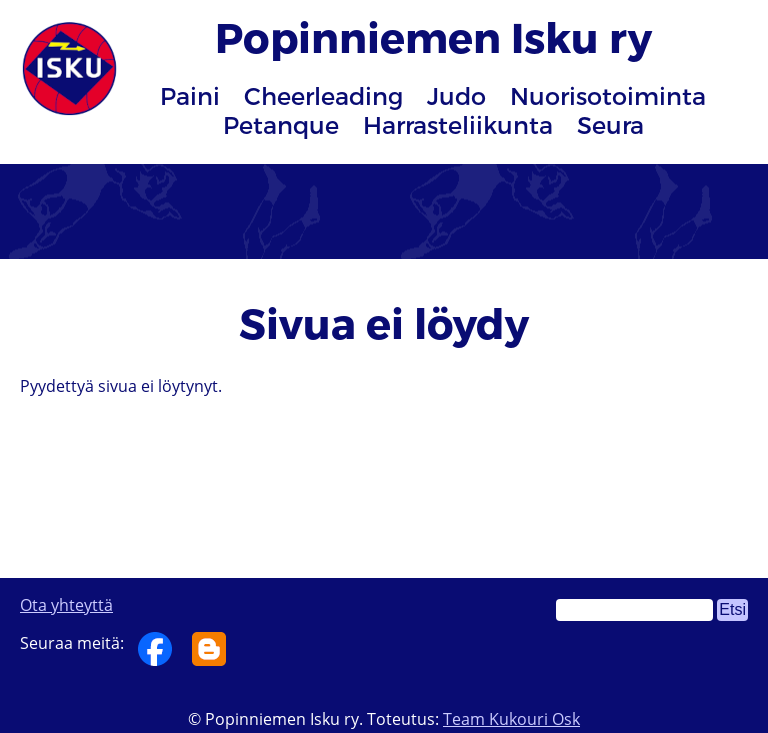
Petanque (281, 124)
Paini (190, 95)
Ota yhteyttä (66, 605)
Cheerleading (323, 95)
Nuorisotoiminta (608, 95)
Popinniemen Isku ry (433, 36)
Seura (610, 124)
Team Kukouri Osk (511, 719)
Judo (456, 95)
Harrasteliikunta (458, 124)
